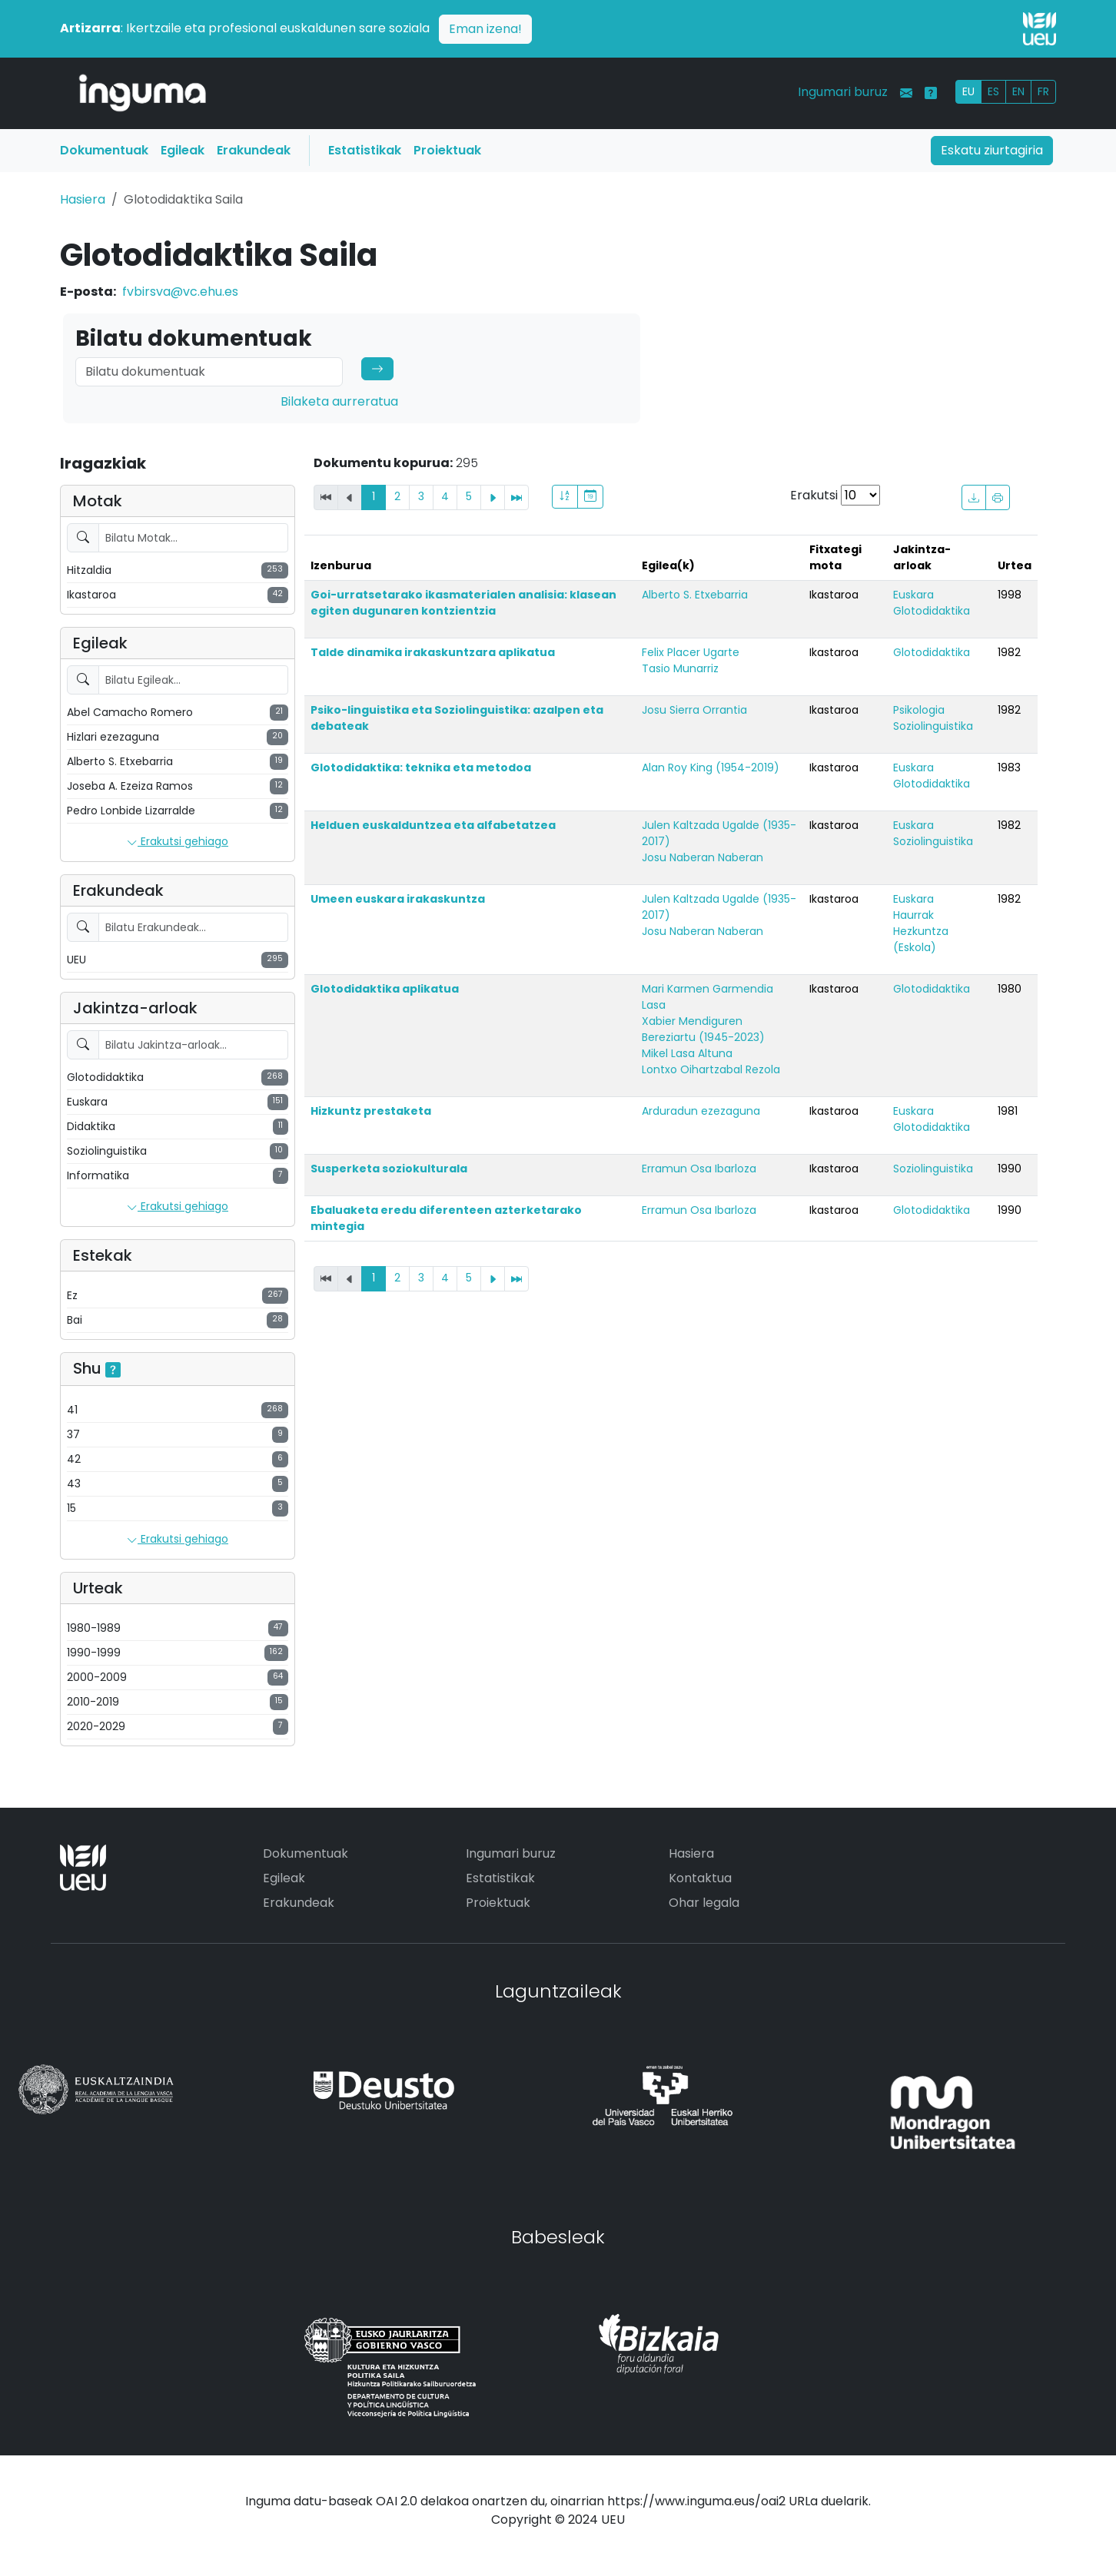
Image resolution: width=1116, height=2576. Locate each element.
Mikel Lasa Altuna (687, 1053)
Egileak (182, 150)
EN (1018, 91)
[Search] (209, 371)
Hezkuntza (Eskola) (920, 939)
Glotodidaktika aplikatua (385, 988)
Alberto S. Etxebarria (695, 594)
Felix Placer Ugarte (690, 652)
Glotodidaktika (931, 610)
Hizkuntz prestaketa (371, 1111)
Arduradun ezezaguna (701, 1111)
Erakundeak (254, 150)
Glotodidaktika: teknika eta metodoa (421, 767)
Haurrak (913, 915)
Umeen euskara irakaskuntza (398, 899)
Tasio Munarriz (680, 668)
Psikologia (919, 710)
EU (968, 91)
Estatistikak (364, 150)
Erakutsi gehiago (177, 842)
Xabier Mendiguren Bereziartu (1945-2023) (703, 1029)
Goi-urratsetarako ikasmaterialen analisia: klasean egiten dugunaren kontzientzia (463, 602)
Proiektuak (447, 150)
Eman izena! (485, 29)
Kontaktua (700, 1878)
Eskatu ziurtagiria (992, 150)
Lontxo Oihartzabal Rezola (711, 1069)
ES (993, 91)
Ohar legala (704, 1902)
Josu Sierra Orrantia (694, 710)
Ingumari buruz (843, 92)
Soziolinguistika (933, 726)
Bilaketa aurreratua (339, 401)
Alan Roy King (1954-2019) (710, 767)
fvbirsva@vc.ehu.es (180, 291)
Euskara (913, 594)
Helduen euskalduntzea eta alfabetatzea (433, 825)
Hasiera (82, 199)
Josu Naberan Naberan (702, 857)
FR (1043, 91)
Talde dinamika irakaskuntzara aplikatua (433, 652)
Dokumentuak (104, 150)
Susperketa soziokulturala (389, 1168)
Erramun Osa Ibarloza (699, 1168)
